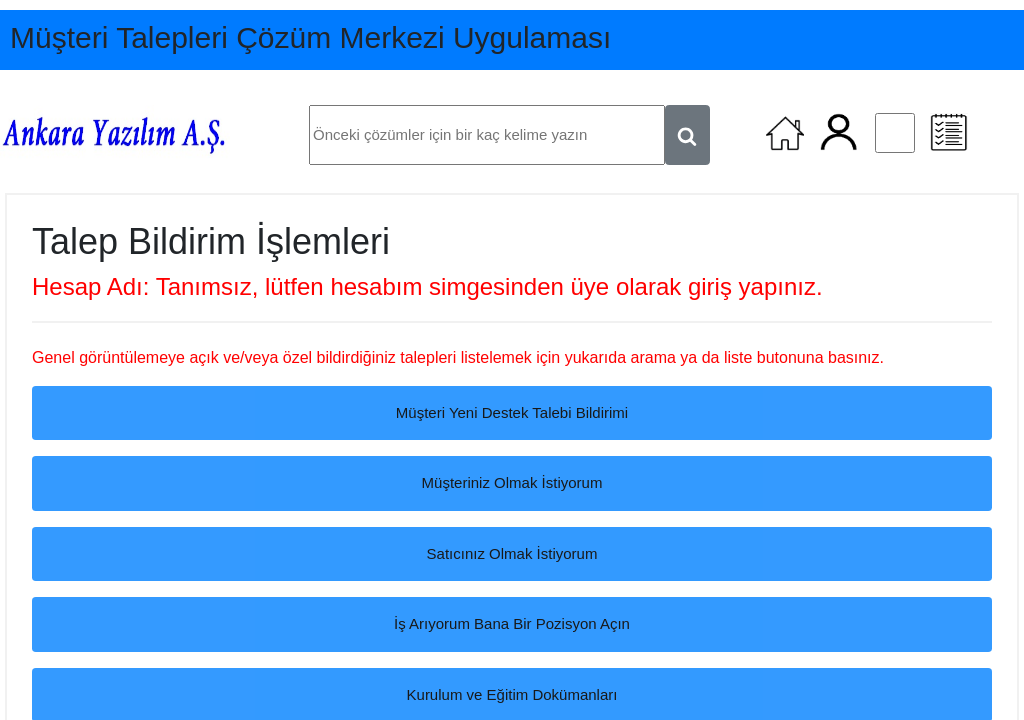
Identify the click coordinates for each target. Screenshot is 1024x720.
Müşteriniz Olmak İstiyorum (512, 482)
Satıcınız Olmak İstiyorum (512, 553)
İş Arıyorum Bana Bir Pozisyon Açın (512, 623)
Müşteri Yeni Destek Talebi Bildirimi (512, 412)
